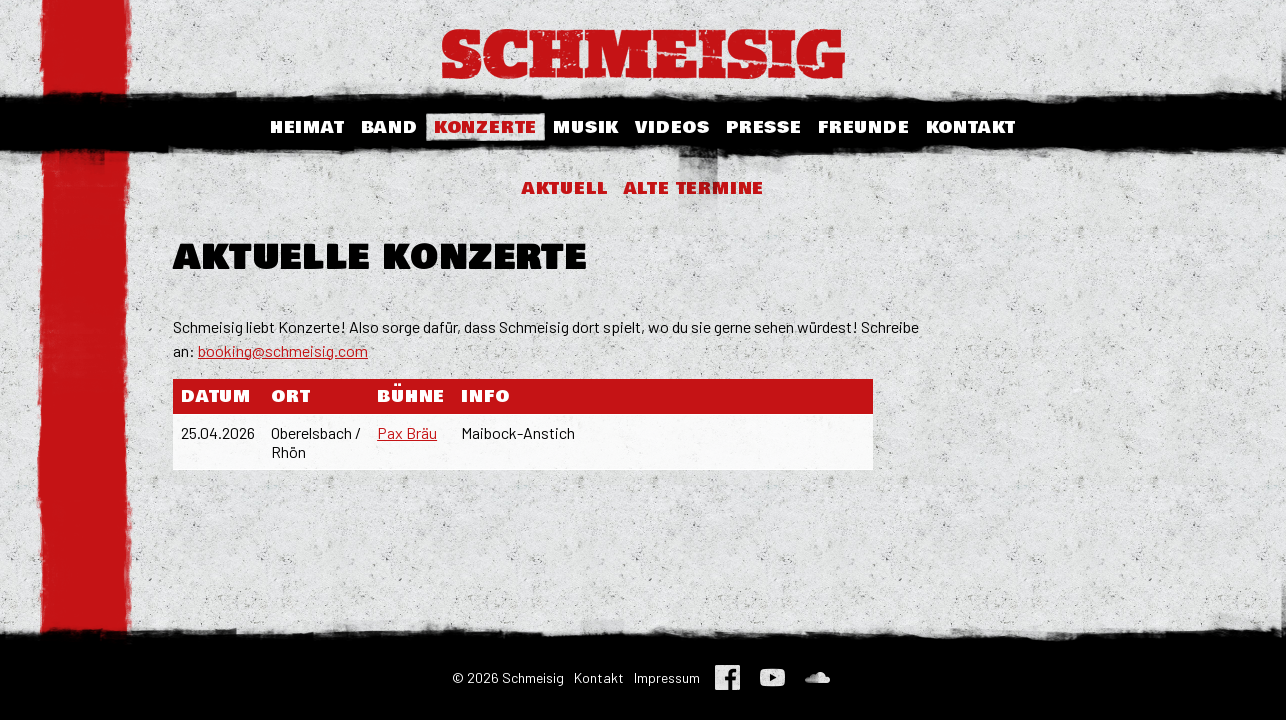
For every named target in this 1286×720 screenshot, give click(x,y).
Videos (672, 127)
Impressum (667, 677)
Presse (764, 127)
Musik (586, 127)
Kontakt (971, 127)
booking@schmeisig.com (283, 350)
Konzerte (485, 127)
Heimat (307, 127)
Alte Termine (694, 188)
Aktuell (565, 188)
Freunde (864, 127)
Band (389, 127)
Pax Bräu (407, 432)
